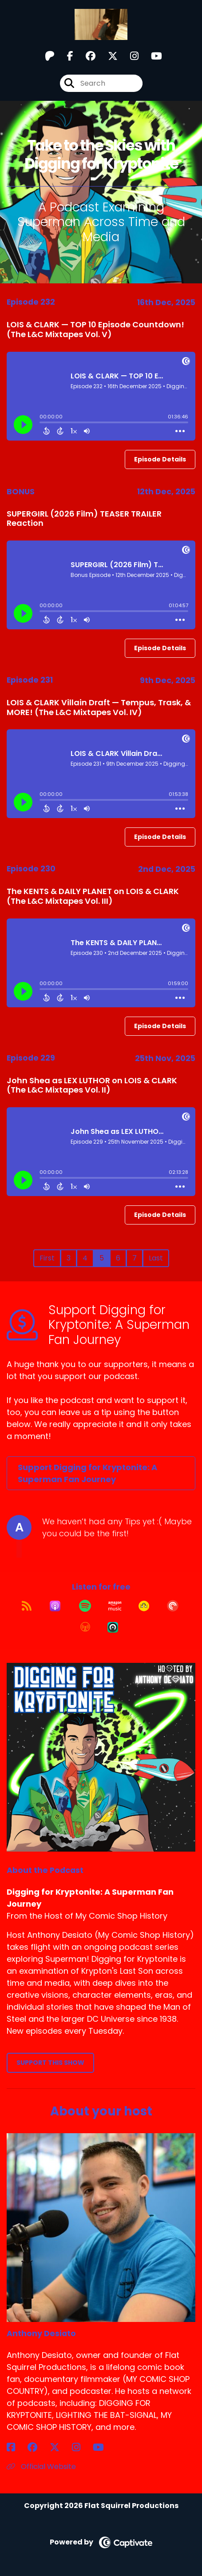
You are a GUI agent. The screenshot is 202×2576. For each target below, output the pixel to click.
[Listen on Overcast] (85, 1627)
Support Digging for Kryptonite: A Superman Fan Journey (87, 1473)
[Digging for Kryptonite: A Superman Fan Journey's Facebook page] (64, 56)
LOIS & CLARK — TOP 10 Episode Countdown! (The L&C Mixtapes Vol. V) (95, 329)
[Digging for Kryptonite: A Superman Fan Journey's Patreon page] (50, 56)
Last (156, 1258)
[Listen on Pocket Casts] (173, 1606)
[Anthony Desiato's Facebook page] (16, 2447)
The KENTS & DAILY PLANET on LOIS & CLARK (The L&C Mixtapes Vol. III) (93, 896)
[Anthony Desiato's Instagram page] (81, 2447)
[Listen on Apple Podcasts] (55, 1606)
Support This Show (50, 2062)
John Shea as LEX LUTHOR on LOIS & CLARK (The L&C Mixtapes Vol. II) (92, 1085)
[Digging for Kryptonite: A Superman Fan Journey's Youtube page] (151, 56)
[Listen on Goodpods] (143, 1606)
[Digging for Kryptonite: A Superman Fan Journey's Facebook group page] (85, 56)
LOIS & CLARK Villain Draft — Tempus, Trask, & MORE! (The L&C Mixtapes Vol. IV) (99, 707)
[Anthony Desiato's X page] (60, 2447)
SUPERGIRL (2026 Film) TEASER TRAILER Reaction (84, 518)
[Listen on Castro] (112, 1627)
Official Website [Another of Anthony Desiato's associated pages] (41, 2466)
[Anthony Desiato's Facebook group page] (38, 2447)
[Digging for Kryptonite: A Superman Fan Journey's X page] (107, 56)
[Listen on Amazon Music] (115, 1606)
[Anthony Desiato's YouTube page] (104, 2447)
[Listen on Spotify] (85, 1606)
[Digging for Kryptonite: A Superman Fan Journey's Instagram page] (129, 56)
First (47, 1258)
